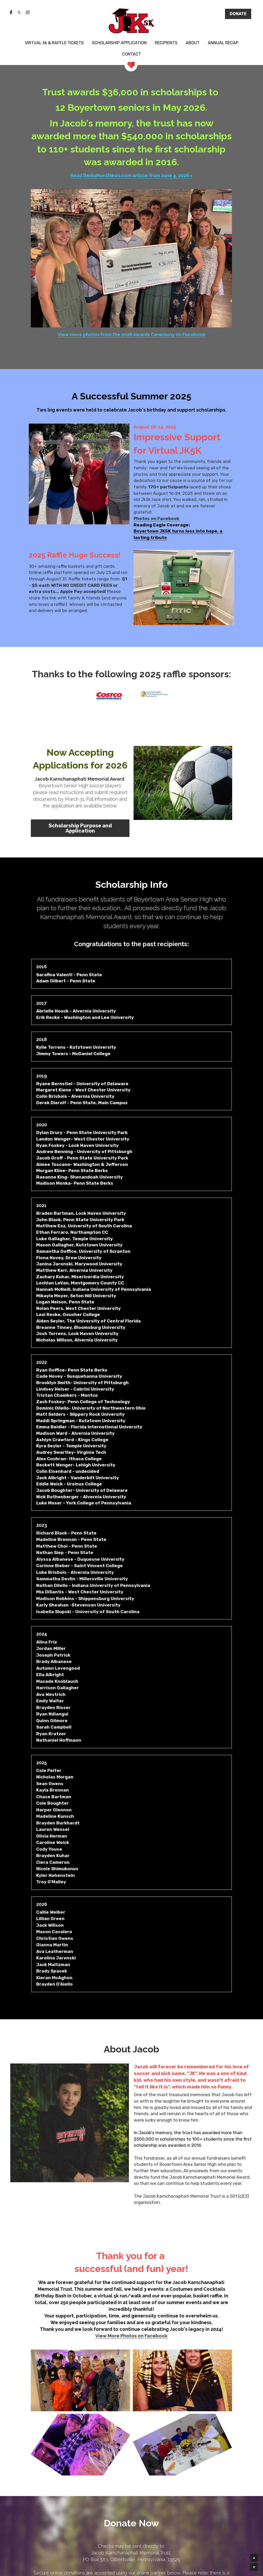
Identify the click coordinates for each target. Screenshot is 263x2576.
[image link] (131, 64)
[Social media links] (11, 12)
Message (94, 2443)
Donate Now (131, 2325)
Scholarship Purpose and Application (79, 824)
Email (91, 2428)
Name (91, 2413)
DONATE (238, 13)
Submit (131, 2501)
